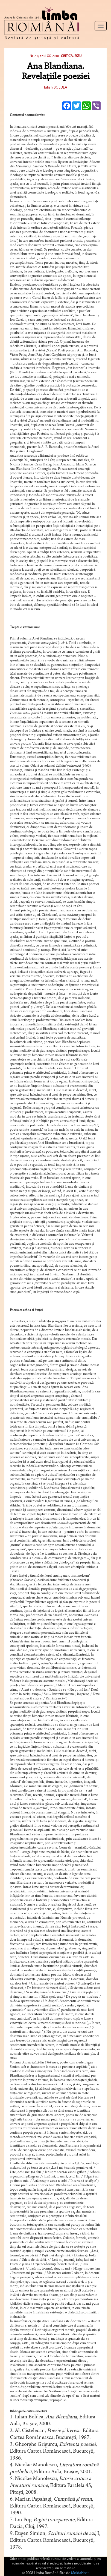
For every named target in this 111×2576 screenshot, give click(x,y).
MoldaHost (80, 2573)
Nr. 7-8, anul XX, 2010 (44, 56)
